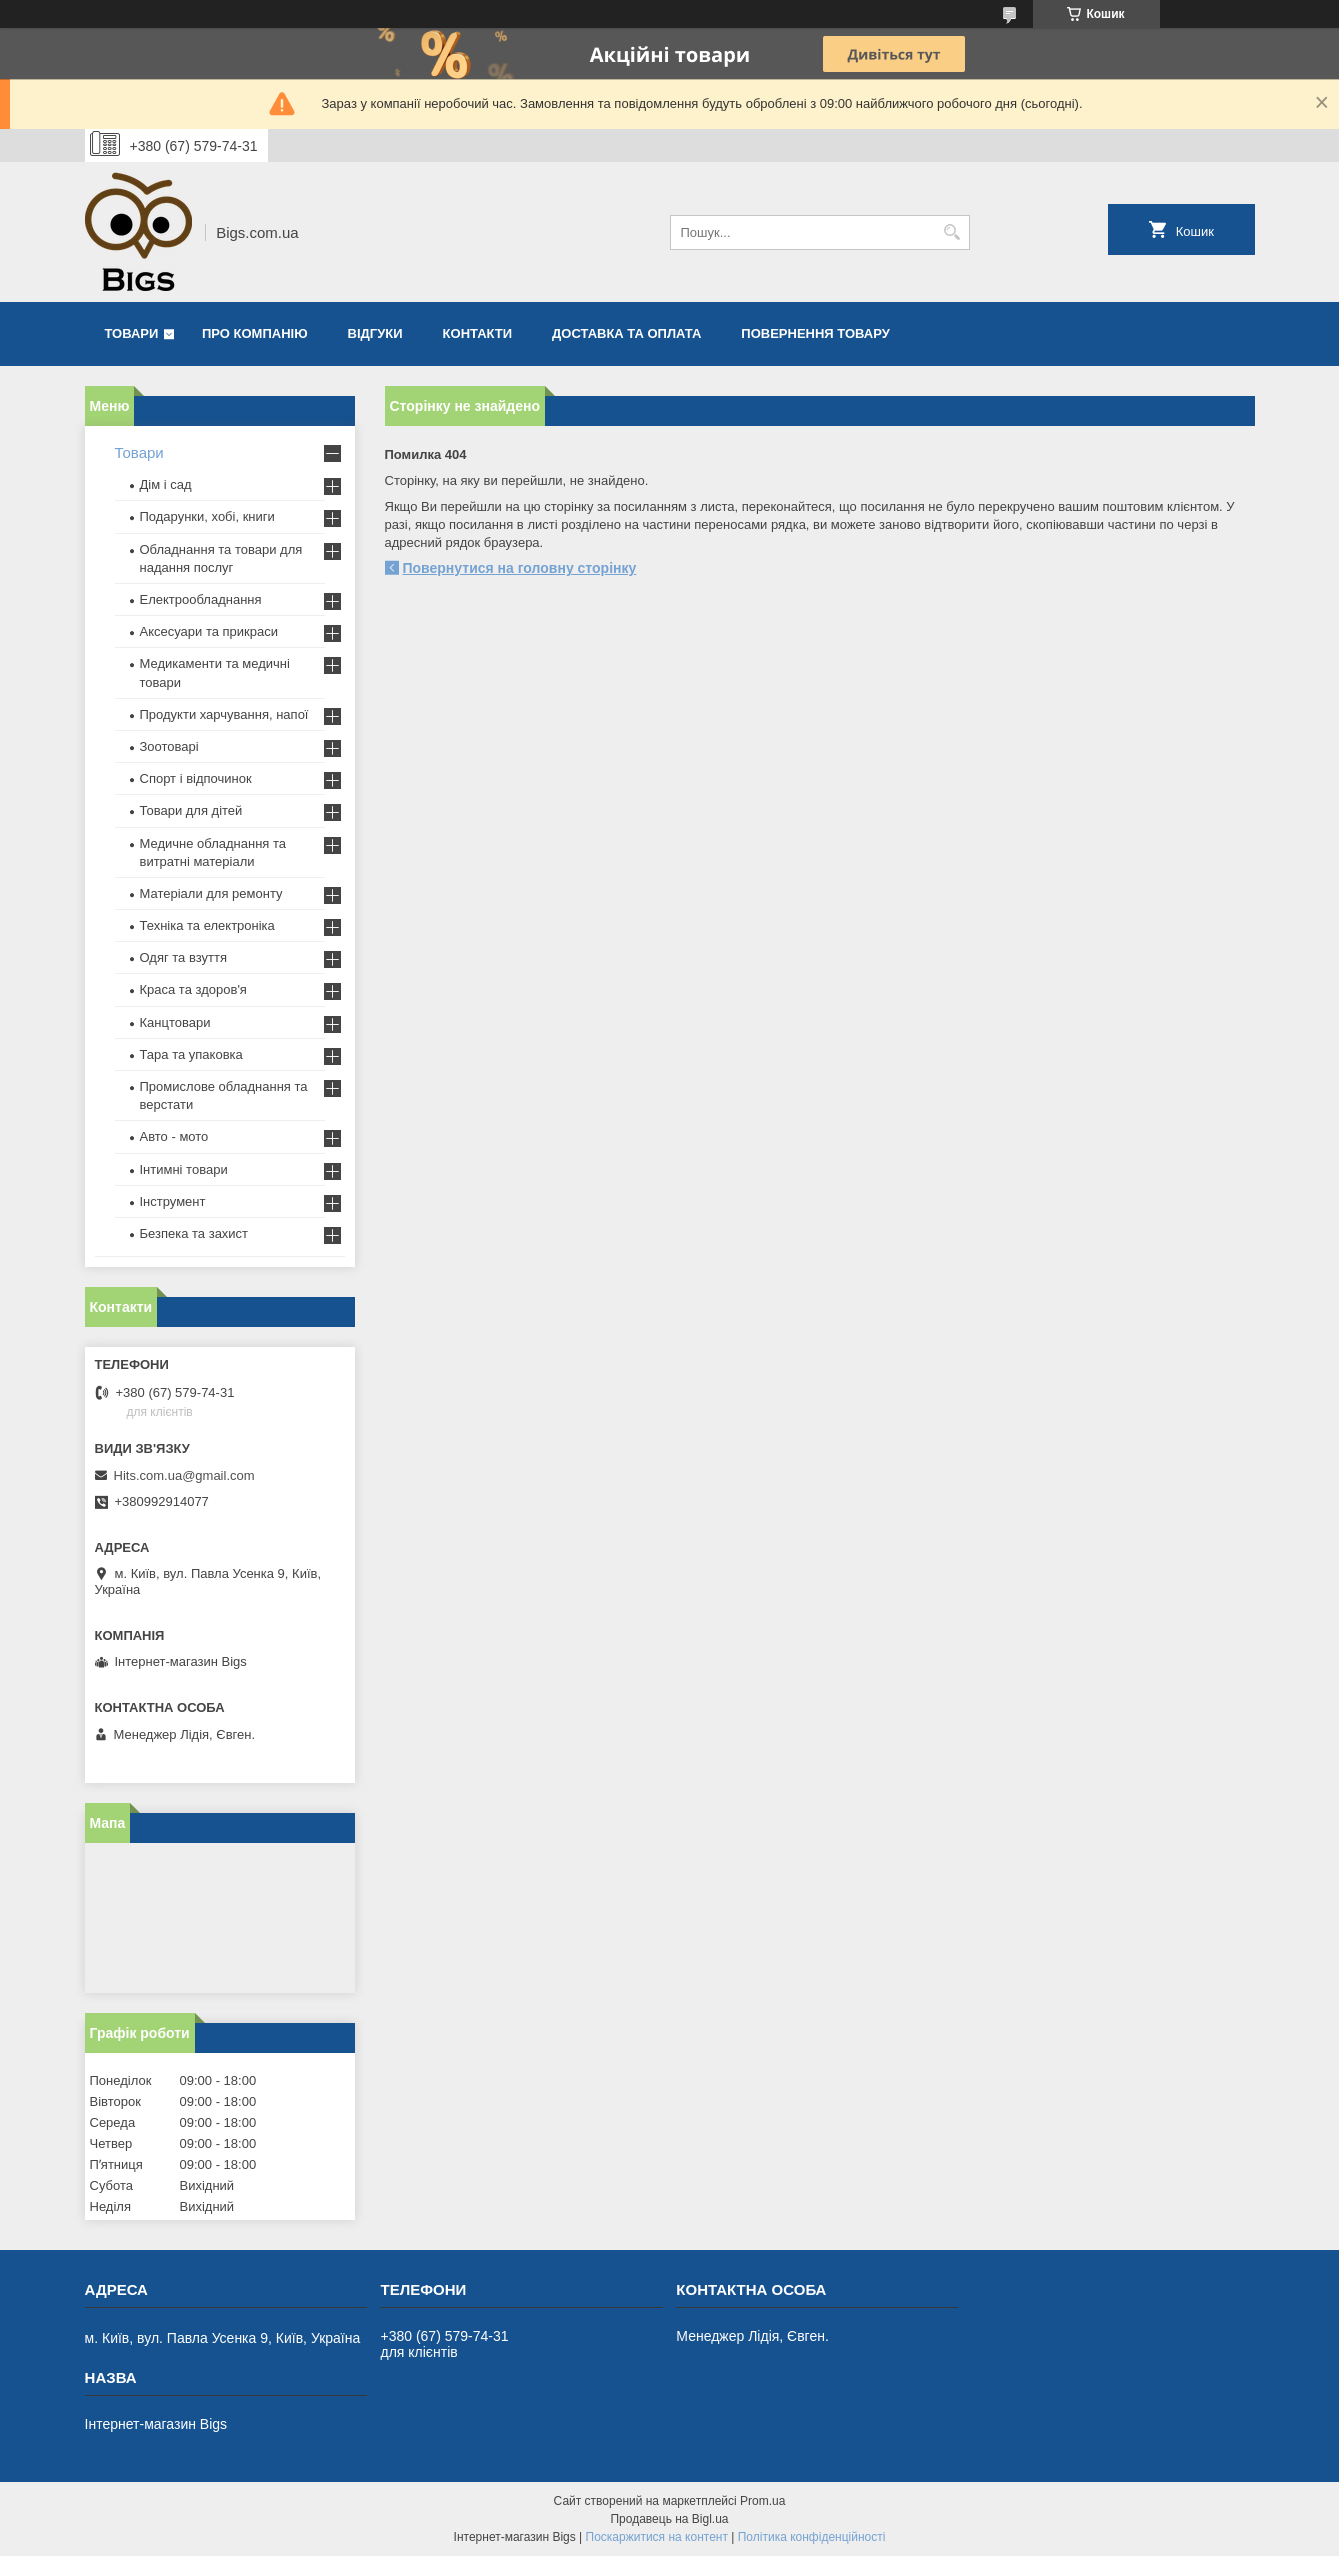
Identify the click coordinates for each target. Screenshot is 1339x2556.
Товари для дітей (191, 810)
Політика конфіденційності (812, 2537)
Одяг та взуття (183, 957)
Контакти (478, 333)
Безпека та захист (194, 1233)
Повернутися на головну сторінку (520, 568)
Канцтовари (175, 1022)
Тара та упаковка (191, 1054)
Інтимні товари (184, 1169)
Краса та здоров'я (193, 989)
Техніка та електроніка (207, 925)
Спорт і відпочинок (196, 778)
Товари (132, 333)
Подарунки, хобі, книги (207, 516)
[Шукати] (952, 232)
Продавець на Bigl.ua (669, 2519)
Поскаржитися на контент (657, 2537)
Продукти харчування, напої (224, 714)
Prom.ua (762, 2501)
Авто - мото (174, 1136)
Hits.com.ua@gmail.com (184, 1475)
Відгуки (375, 333)
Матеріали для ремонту (211, 893)
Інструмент (173, 1201)
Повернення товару (815, 333)
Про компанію (255, 333)
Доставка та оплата (626, 333)
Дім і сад (166, 484)
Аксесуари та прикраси (209, 631)
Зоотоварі (169, 746)
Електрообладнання (201, 599)
